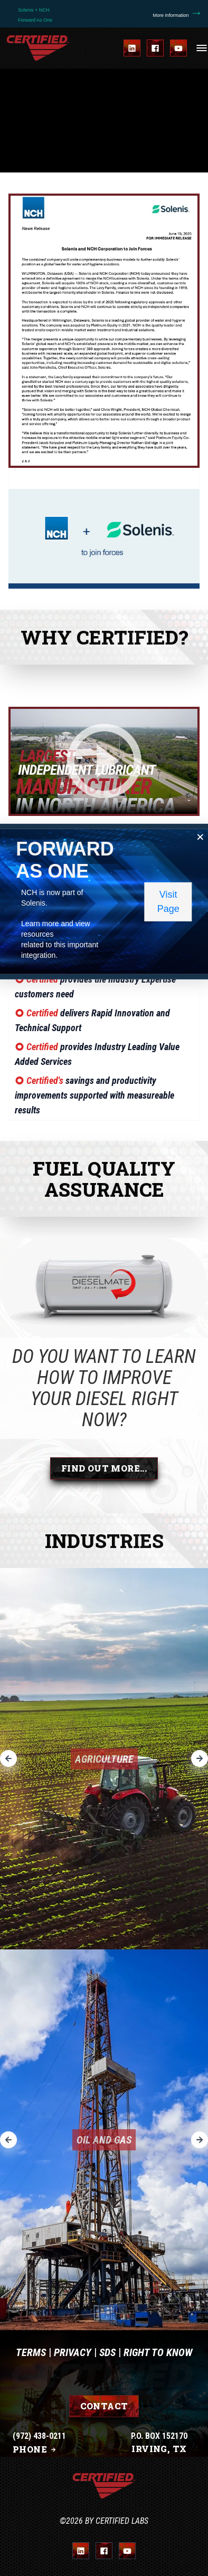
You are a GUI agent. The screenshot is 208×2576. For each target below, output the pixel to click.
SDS (107, 2352)
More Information (178, 15)
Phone (35, 2449)
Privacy (72, 2352)
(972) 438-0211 (39, 2436)
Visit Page (168, 901)
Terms (31, 2352)
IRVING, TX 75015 (158, 2455)
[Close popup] (200, 837)
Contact (104, 2405)
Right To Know (158, 2352)
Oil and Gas (104, 2139)
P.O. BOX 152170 (159, 2436)
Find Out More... (104, 1468)
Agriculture (104, 1759)
